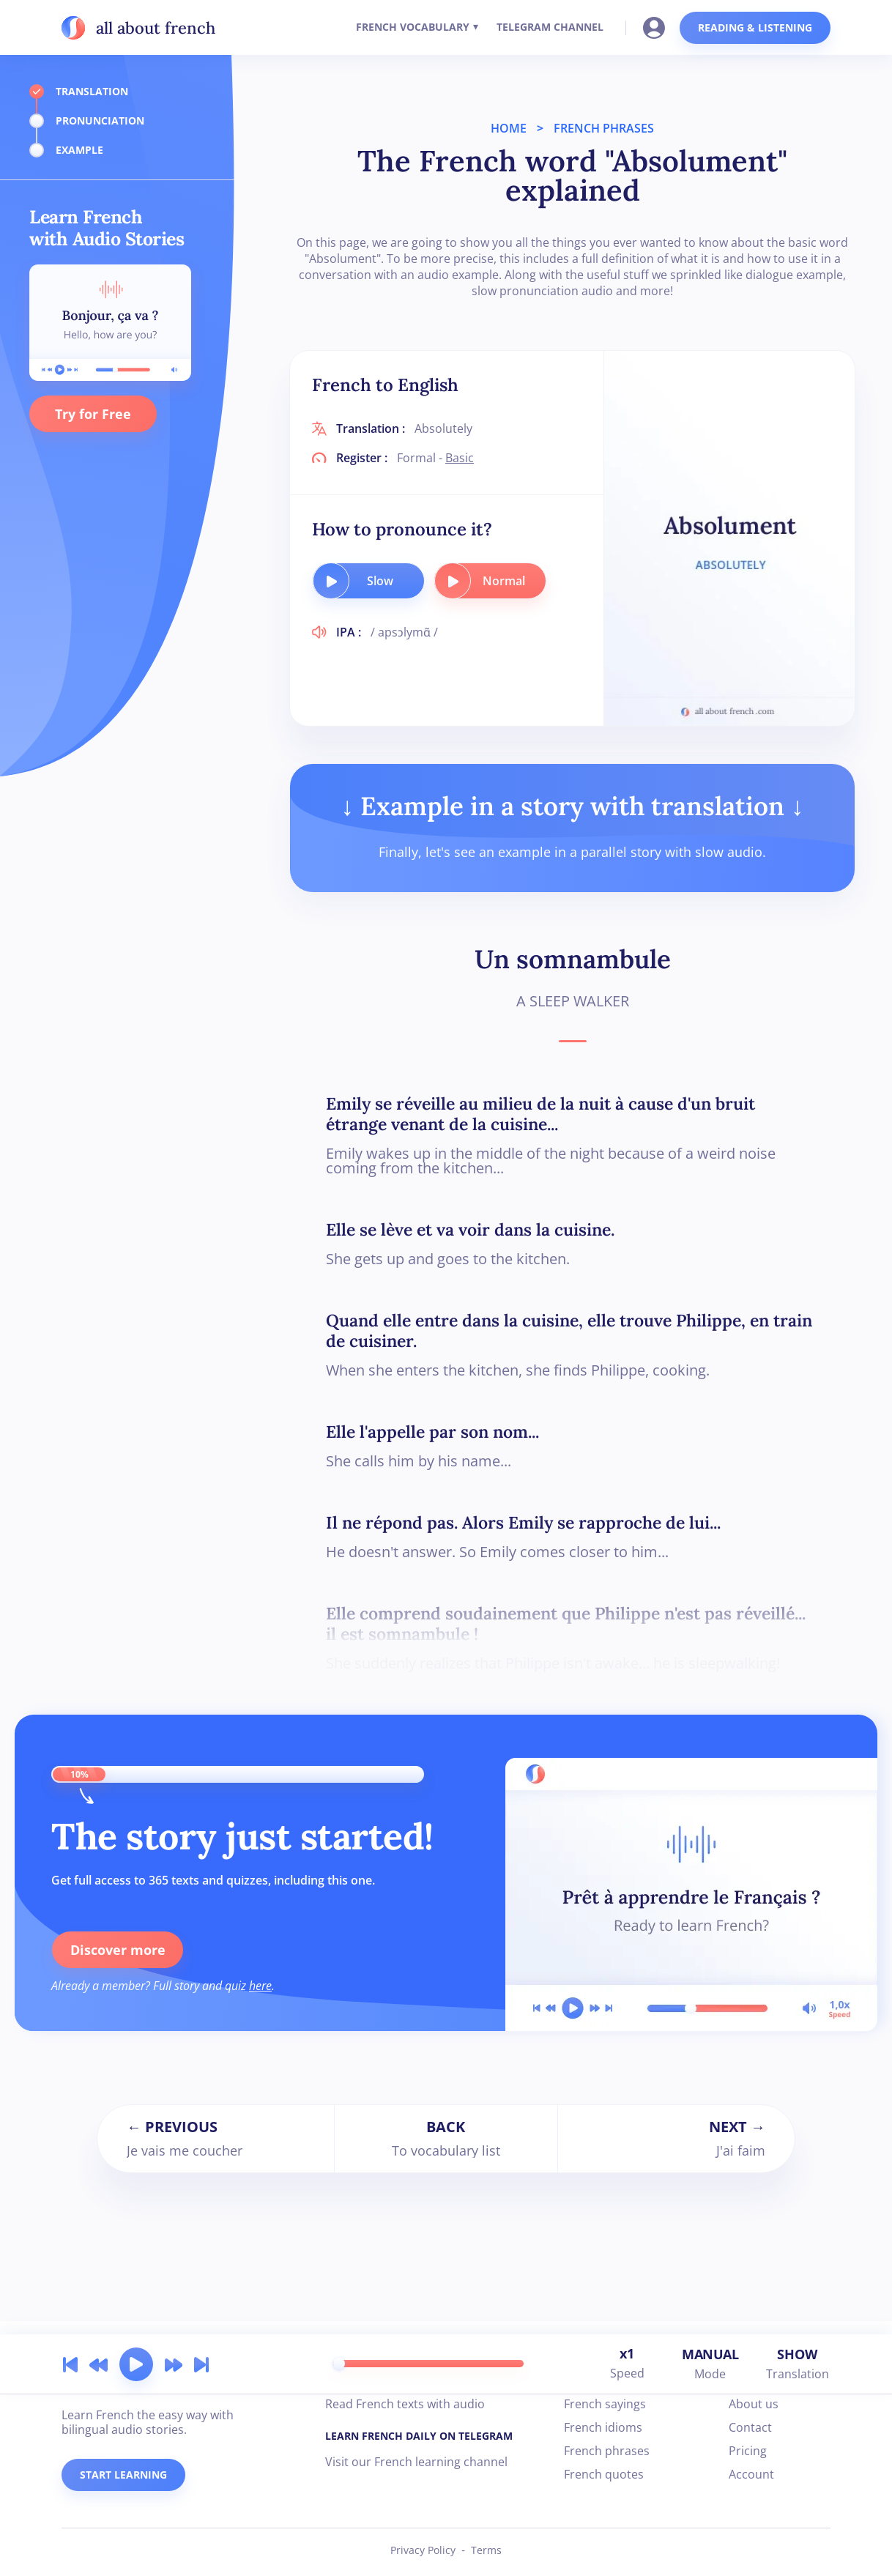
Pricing (748, 2450)
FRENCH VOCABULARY (412, 27)
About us (753, 2404)
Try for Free (93, 414)
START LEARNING (123, 2475)
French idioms (603, 2427)
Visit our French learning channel (416, 2461)
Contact (750, 2427)
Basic (459, 458)
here (260, 1986)
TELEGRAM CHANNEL (550, 27)
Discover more (117, 1950)
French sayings (605, 2404)
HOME (509, 128)
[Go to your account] (658, 26)
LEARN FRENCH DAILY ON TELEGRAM (419, 2436)
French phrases (607, 2450)
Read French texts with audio (405, 2404)
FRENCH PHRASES (604, 128)
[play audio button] (331, 581)
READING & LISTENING (755, 27)
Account (751, 2474)
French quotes (604, 2474)
